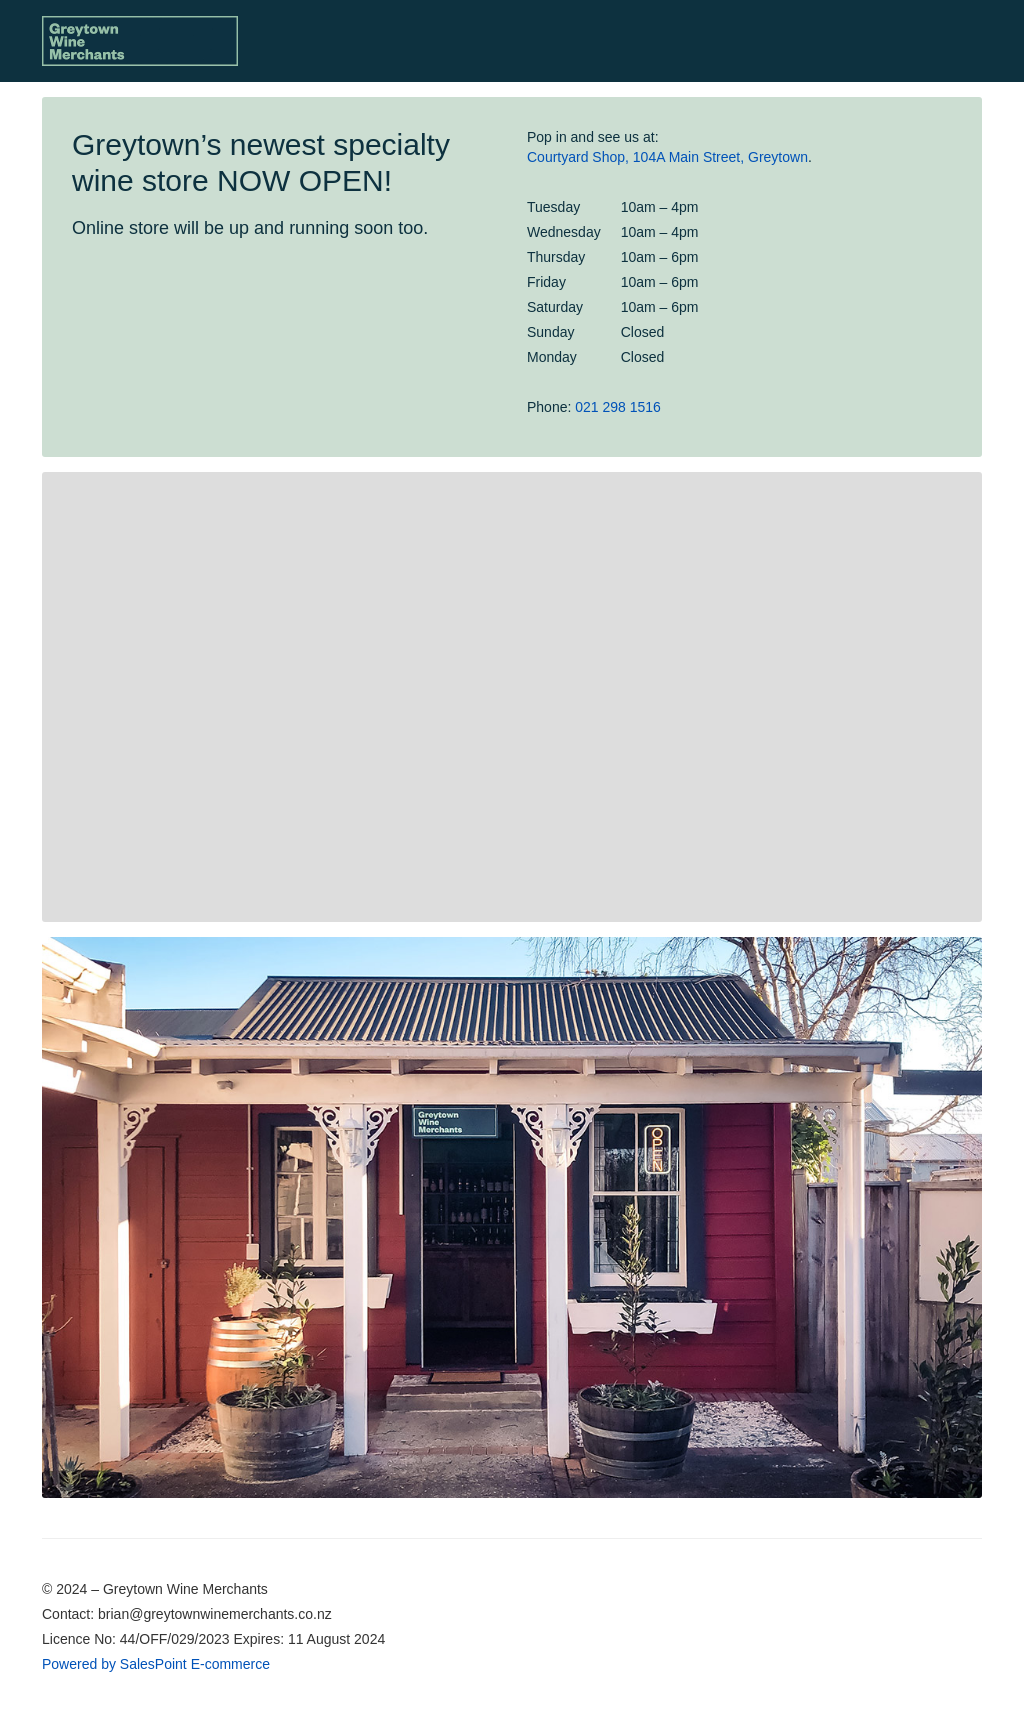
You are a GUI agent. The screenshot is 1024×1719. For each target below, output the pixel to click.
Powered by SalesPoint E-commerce (156, 1664)
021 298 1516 (618, 407)
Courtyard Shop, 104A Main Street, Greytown (667, 157)
